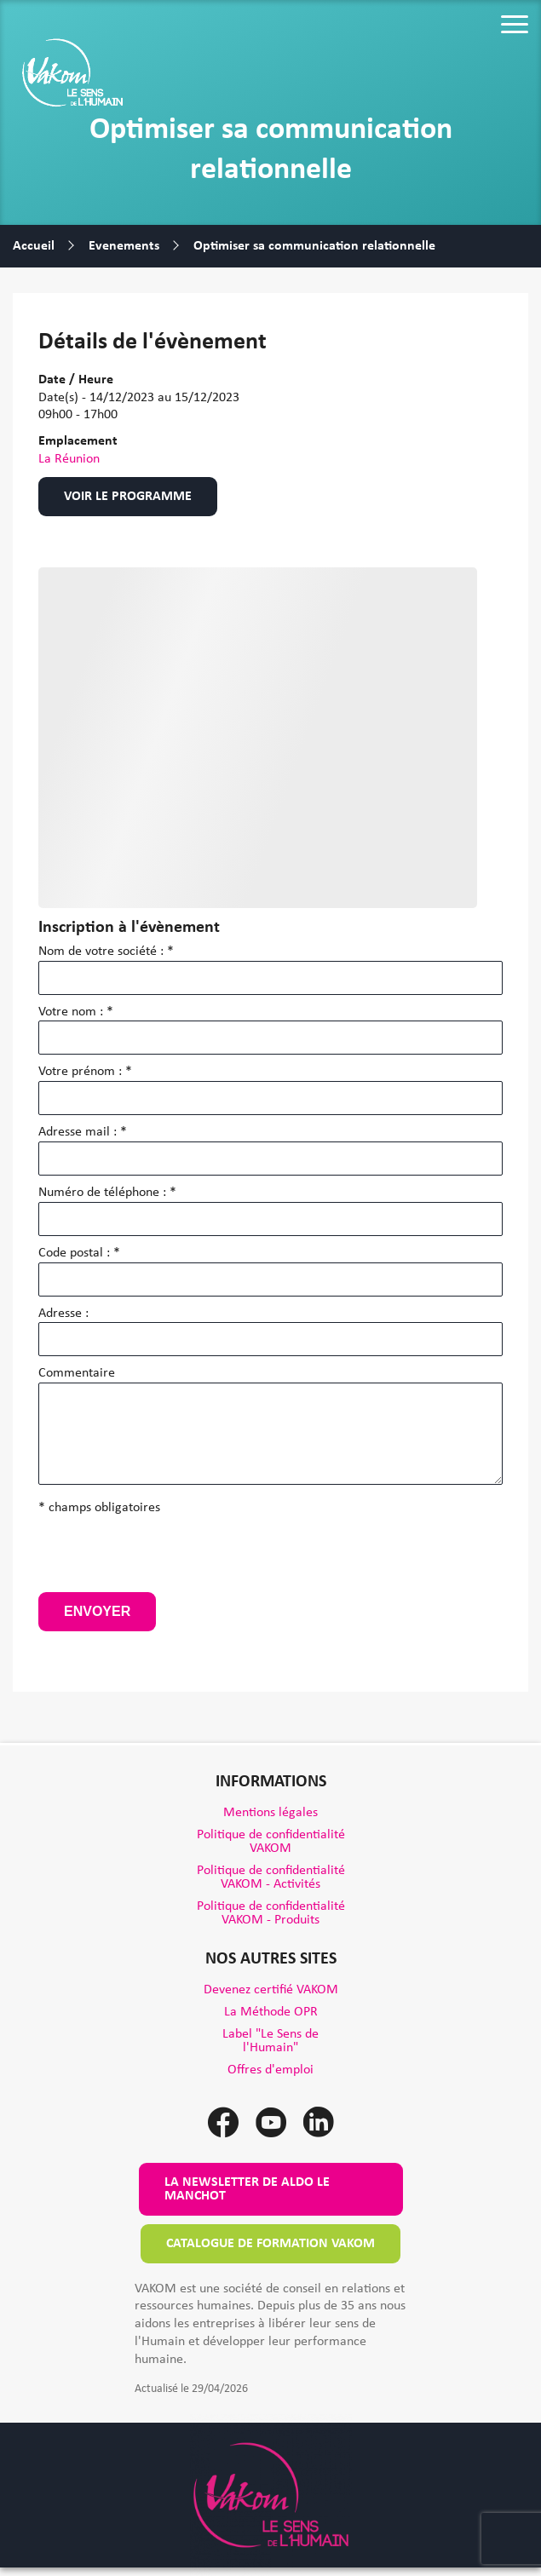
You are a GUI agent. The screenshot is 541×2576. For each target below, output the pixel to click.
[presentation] (167, 1559)
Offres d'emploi (270, 2070)
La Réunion (69, 459)
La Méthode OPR (271, 2012)
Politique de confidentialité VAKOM (271, 1841)
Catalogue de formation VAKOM (270, 2244)
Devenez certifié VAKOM (271, 1990)
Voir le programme (128, 496)
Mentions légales (270, 1813)
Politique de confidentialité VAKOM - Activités (271, 1877)
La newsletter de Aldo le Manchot (247, 2189)
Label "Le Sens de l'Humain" (270, 2041)
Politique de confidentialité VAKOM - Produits (271, 1913)
